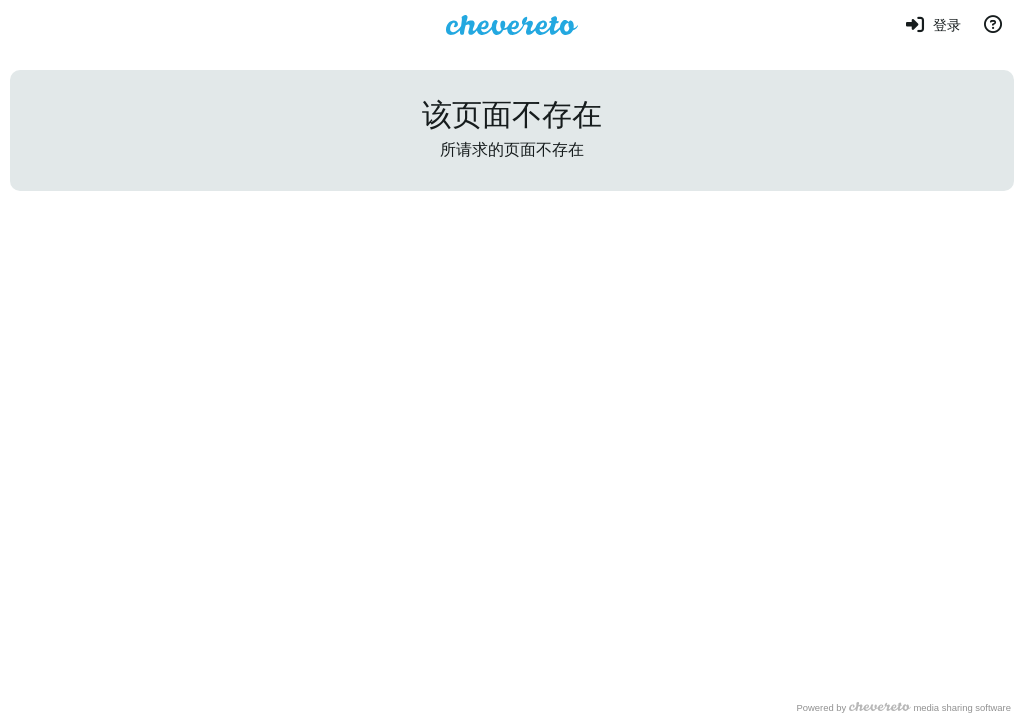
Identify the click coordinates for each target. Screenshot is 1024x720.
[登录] (933, 25)
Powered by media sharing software (903, 707)
